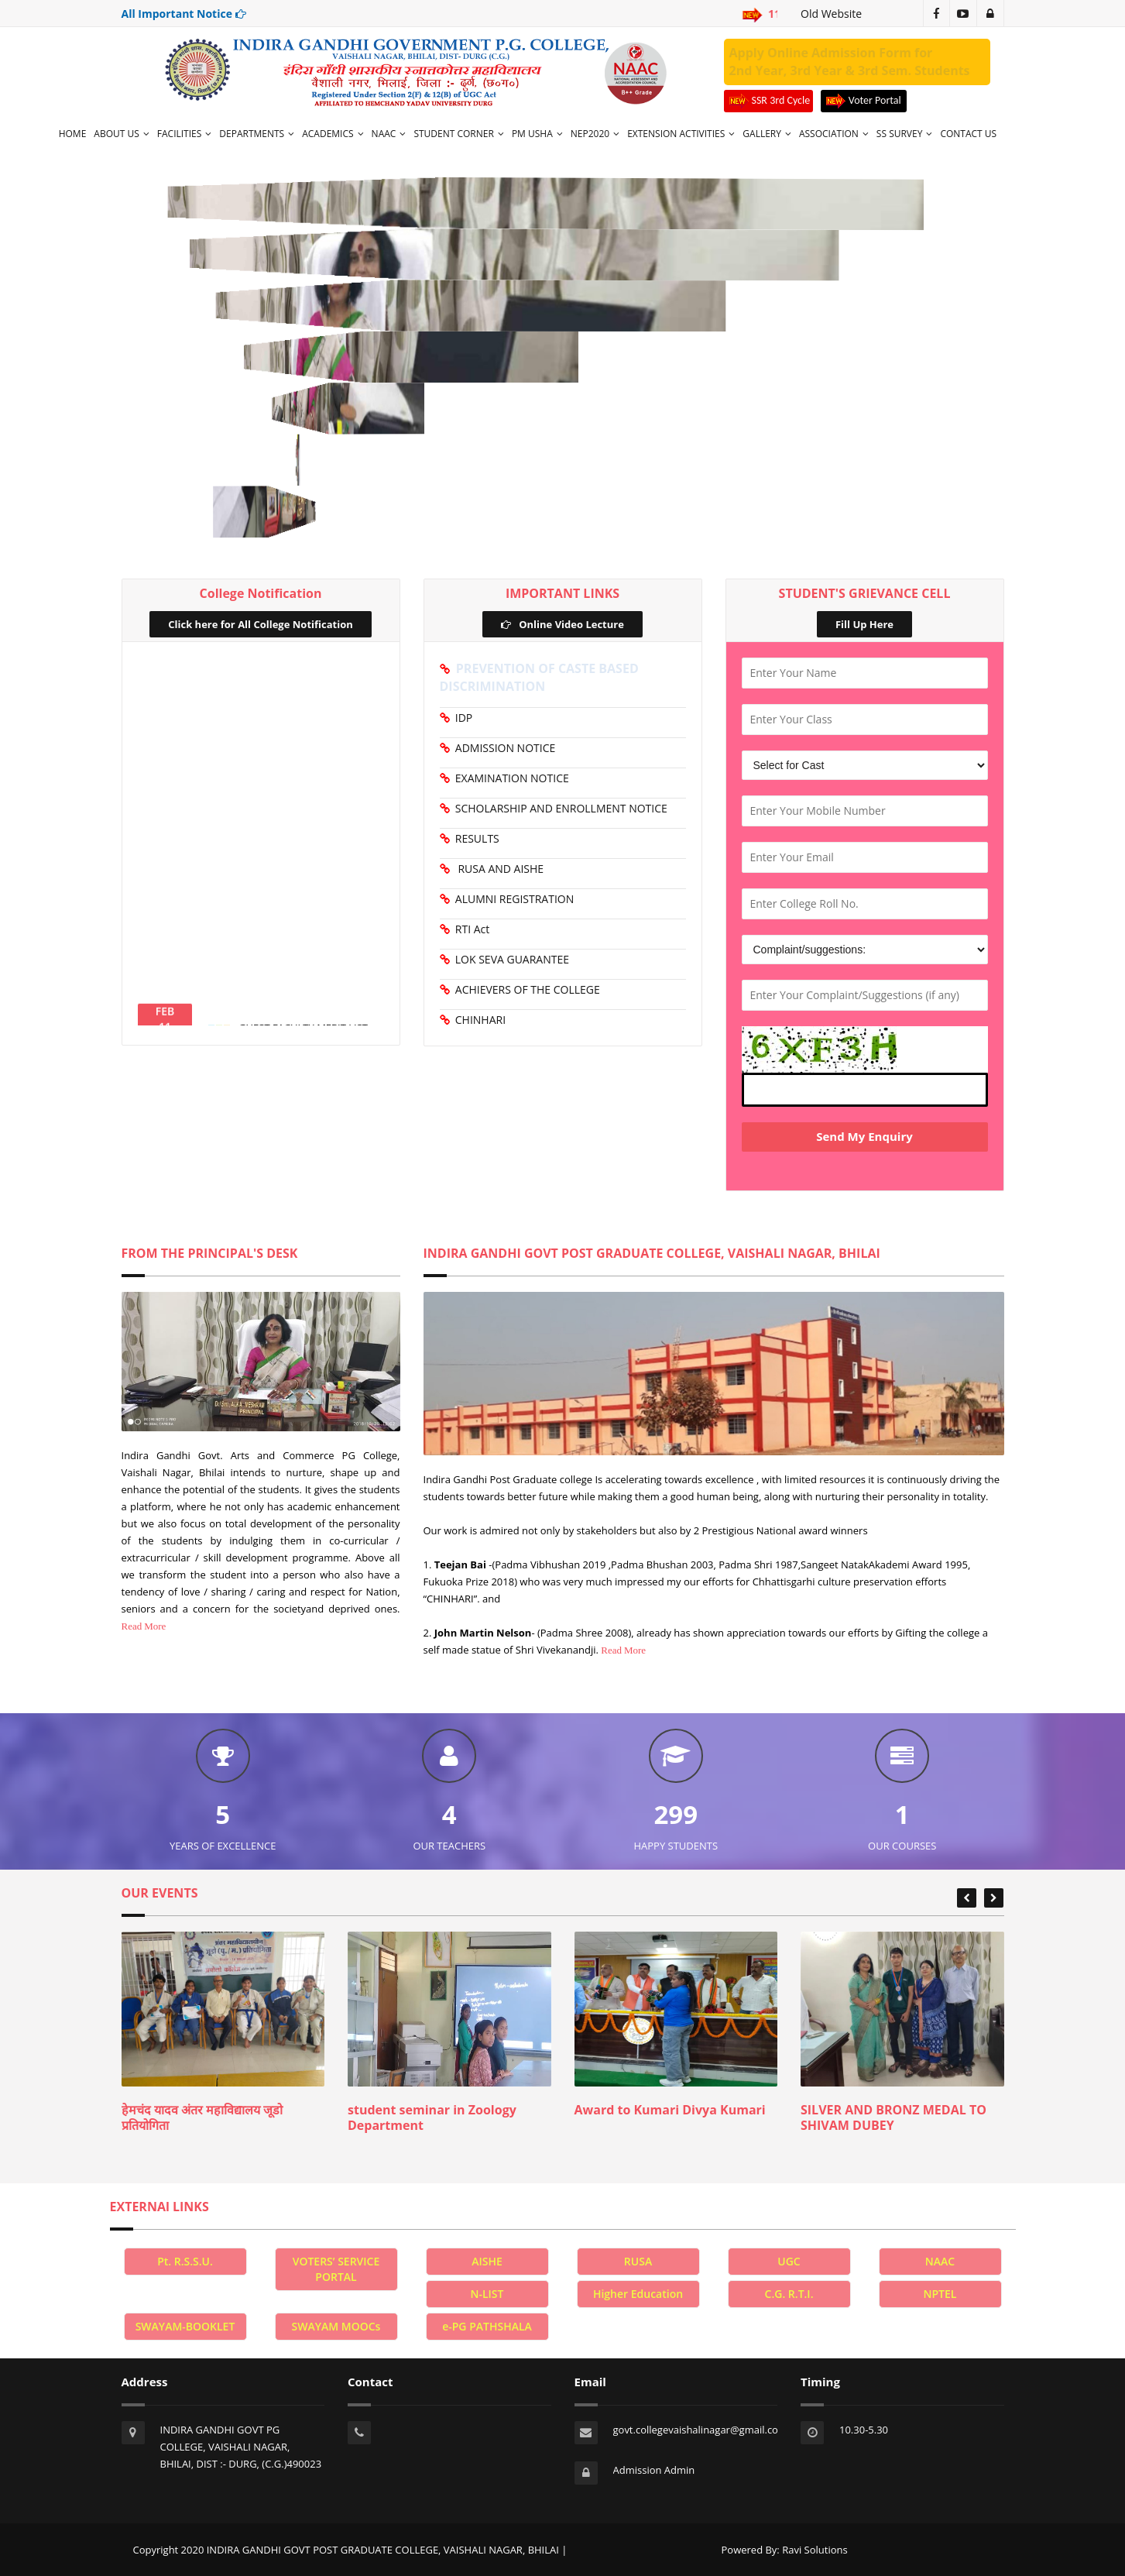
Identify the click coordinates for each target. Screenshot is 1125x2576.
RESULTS (474, 838)
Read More (144, 1626)
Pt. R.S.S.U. (185, 2261)
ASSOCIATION (834, 133)
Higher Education (638, 2293)
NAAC (389, 133)
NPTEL (940, 2293)
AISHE (487, 2261)
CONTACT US (968, 133)
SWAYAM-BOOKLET (185, 2326)
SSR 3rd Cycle (769, 101)
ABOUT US (121, 133)
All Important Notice (184, 13)
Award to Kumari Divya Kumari (670, 2109)
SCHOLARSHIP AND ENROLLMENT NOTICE (558, 808)
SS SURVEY (904, 133)
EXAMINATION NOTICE (509, 778)
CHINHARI (478, 1019)
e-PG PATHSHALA (487, 2326)
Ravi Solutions (815, 2550)
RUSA (638, 2261)
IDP (461, 717)
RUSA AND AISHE (497, 868)
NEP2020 (595, 133)
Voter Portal (864, 101)
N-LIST (487, 2293)
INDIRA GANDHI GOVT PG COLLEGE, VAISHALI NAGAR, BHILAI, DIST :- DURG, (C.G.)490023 (241, 2447)
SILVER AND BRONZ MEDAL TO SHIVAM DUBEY (893, 2117)
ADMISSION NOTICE (503, 747)
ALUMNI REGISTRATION (512, 898)
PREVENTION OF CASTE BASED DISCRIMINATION (539, 677)
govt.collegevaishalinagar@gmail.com (700, 2430)
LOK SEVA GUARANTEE (510, 959)
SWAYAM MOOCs (336, 2326)
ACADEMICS (332, 133)
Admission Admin (654, 2470)
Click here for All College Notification (260, 624)
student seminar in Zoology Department (432, 2117)
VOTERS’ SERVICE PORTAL (336, 2269)
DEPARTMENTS (256, 133)
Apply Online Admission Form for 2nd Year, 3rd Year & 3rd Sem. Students (849, 61)
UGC (788, 2261)
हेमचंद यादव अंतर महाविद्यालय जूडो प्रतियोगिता (202, 2117)
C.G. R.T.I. (789, 2293)
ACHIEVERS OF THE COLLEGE (525, 989)
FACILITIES (184, 133)
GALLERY (767, 133)
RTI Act (470, 929)
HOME (73, 133)
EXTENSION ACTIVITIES (681, 133)
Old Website (831, 13)
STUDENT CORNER (458, 133)
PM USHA (537, 133)
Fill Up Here (864, 624)
